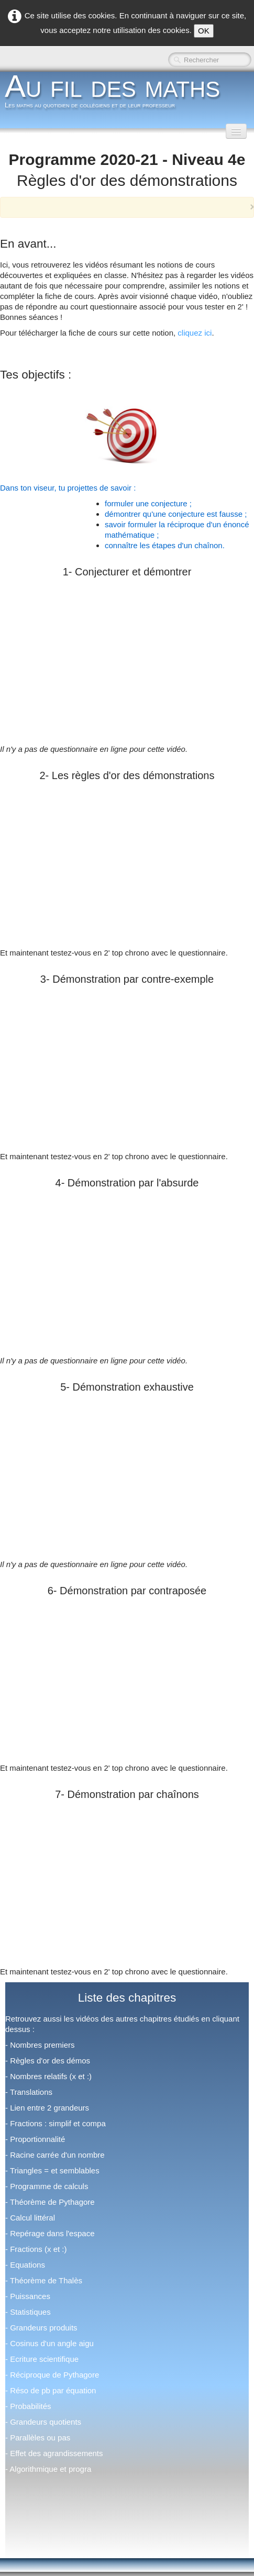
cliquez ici (195, 332)
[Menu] (236, 131)
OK (203, 30)
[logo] (116, 94)
